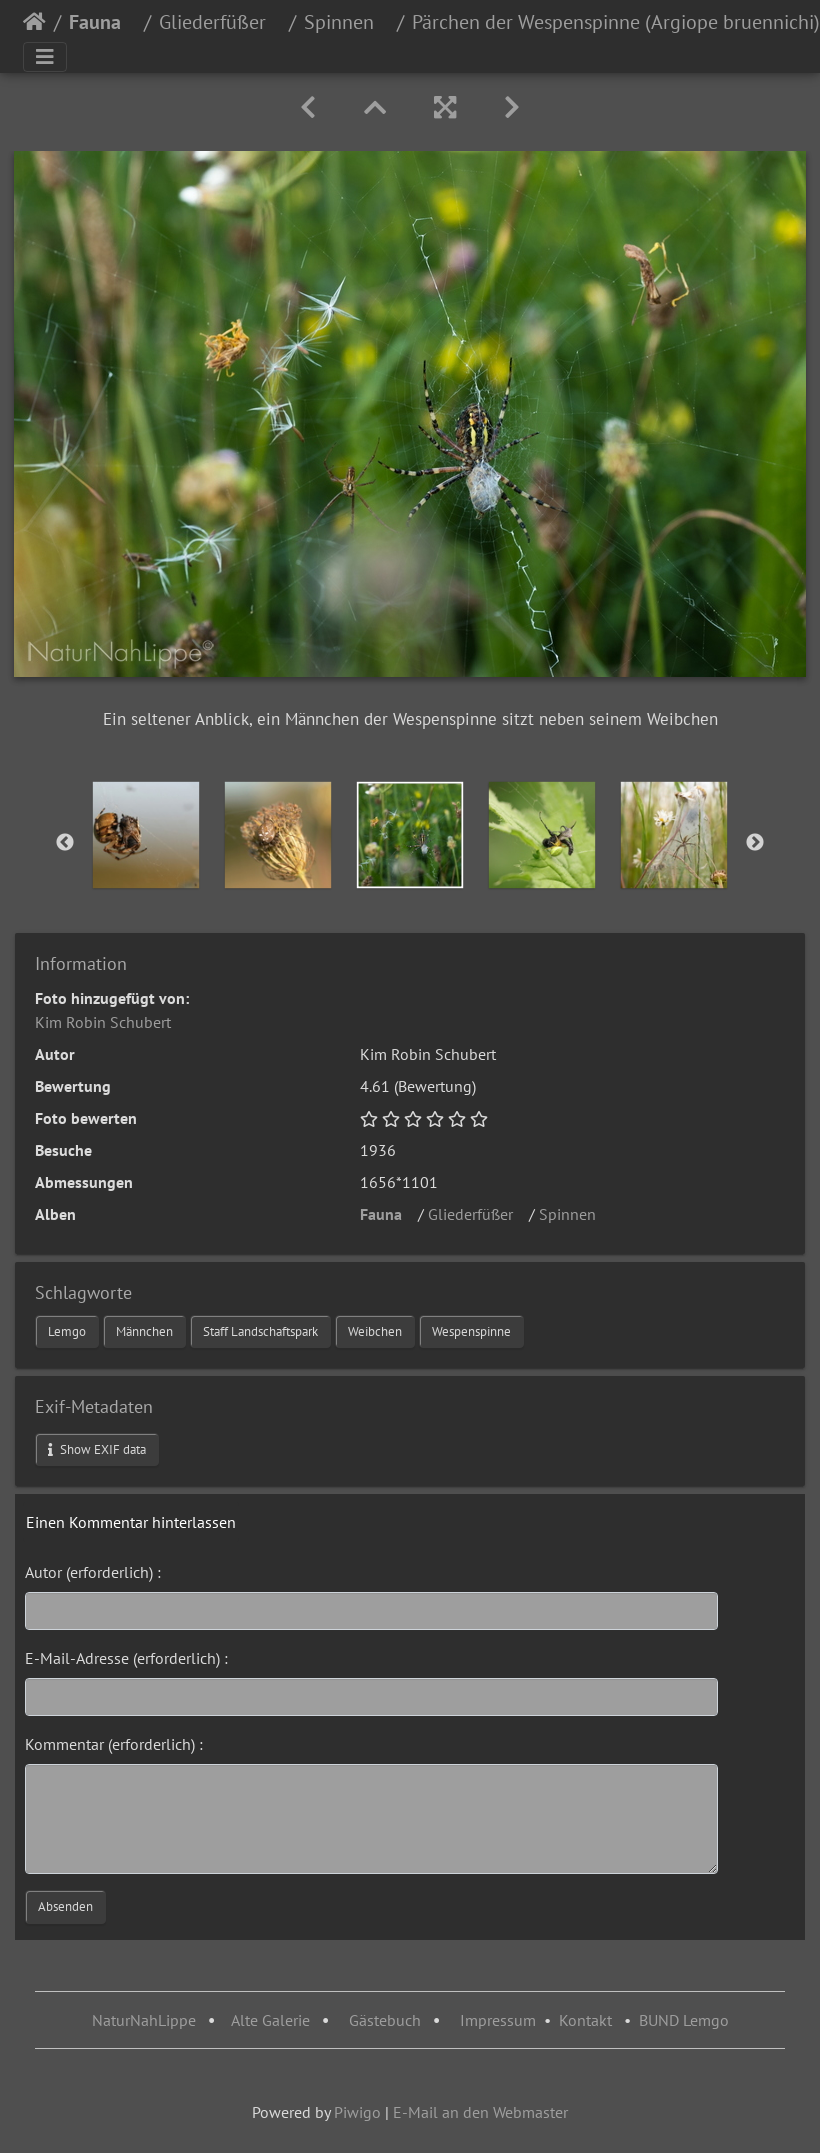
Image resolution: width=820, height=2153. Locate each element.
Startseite (34, 22)
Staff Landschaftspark (260, 1331)
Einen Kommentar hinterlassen (131, 1522)
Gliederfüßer (220, 22)
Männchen (144, 1331)
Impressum (498, 2020)
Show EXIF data (97, 1449)
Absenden (65, 1906)
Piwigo (357, 2112)
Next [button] (755, 843)
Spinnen (346, 22)
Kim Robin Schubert (103, 1022)
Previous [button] (65, 843)
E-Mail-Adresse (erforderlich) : (126, 1658)
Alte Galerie (270, 2020)
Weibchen (375, 1331)
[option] (146, 835)
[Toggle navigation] (45, 57)
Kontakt (585, 2020)
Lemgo (67, 1331)
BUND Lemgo (684, 2020)
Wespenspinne (471, 1331)
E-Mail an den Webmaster (480, 2112)
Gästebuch (387, 2020)
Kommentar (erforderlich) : (114, 1744)
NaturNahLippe (144, 2020)
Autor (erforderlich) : (93, 1572)
